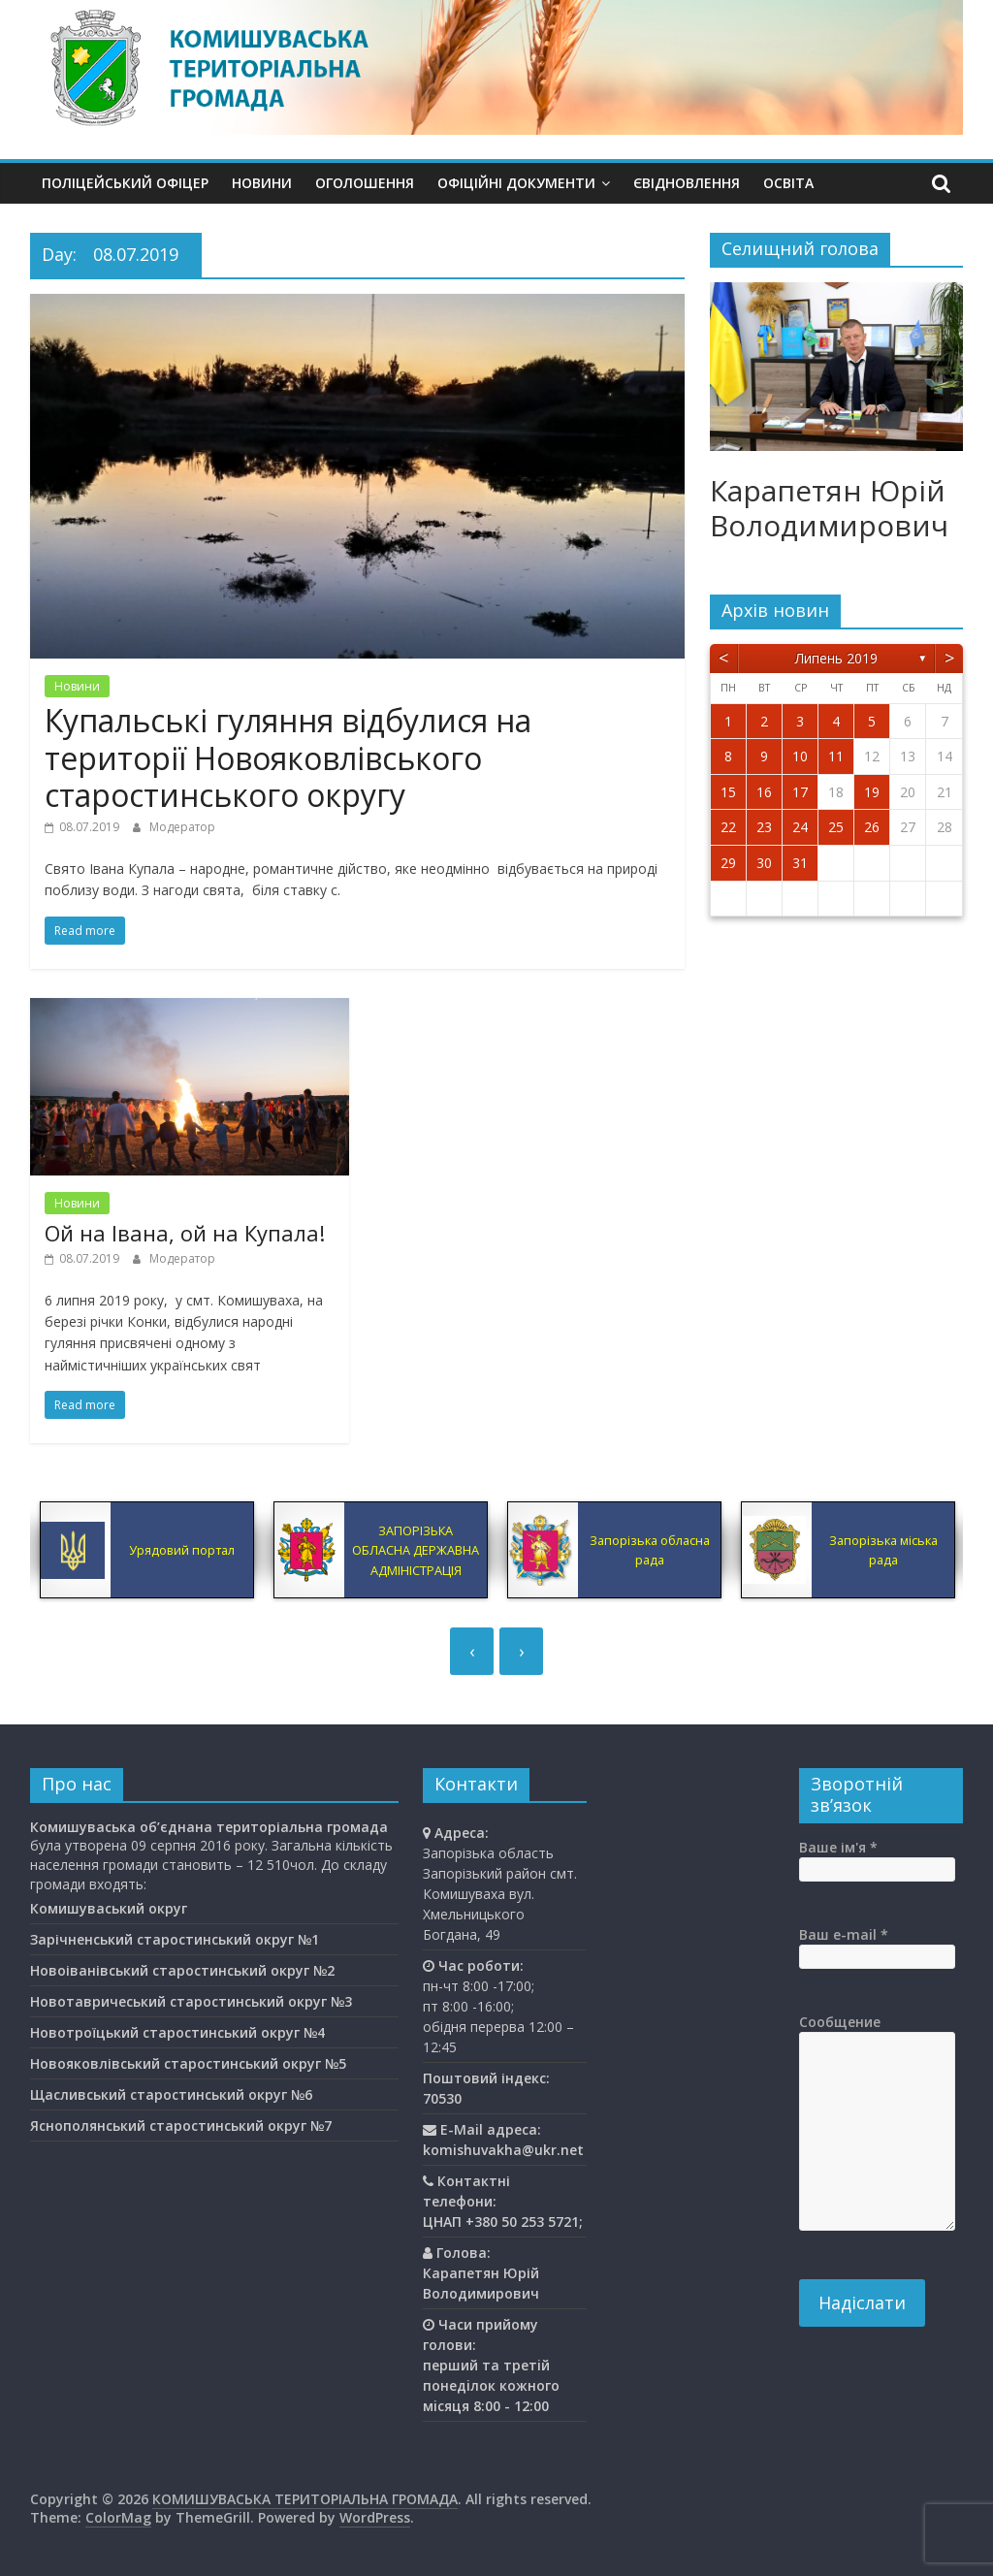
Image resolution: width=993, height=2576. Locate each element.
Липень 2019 (836, 658)
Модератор (182, 827)
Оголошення (364, 183)
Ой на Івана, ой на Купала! (185, 1232)
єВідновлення (686, 183)
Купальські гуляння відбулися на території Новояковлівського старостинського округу (288, 757)
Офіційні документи (516, 183)
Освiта (788, 183)
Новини (262, 183)
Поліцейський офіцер (125, 183)
